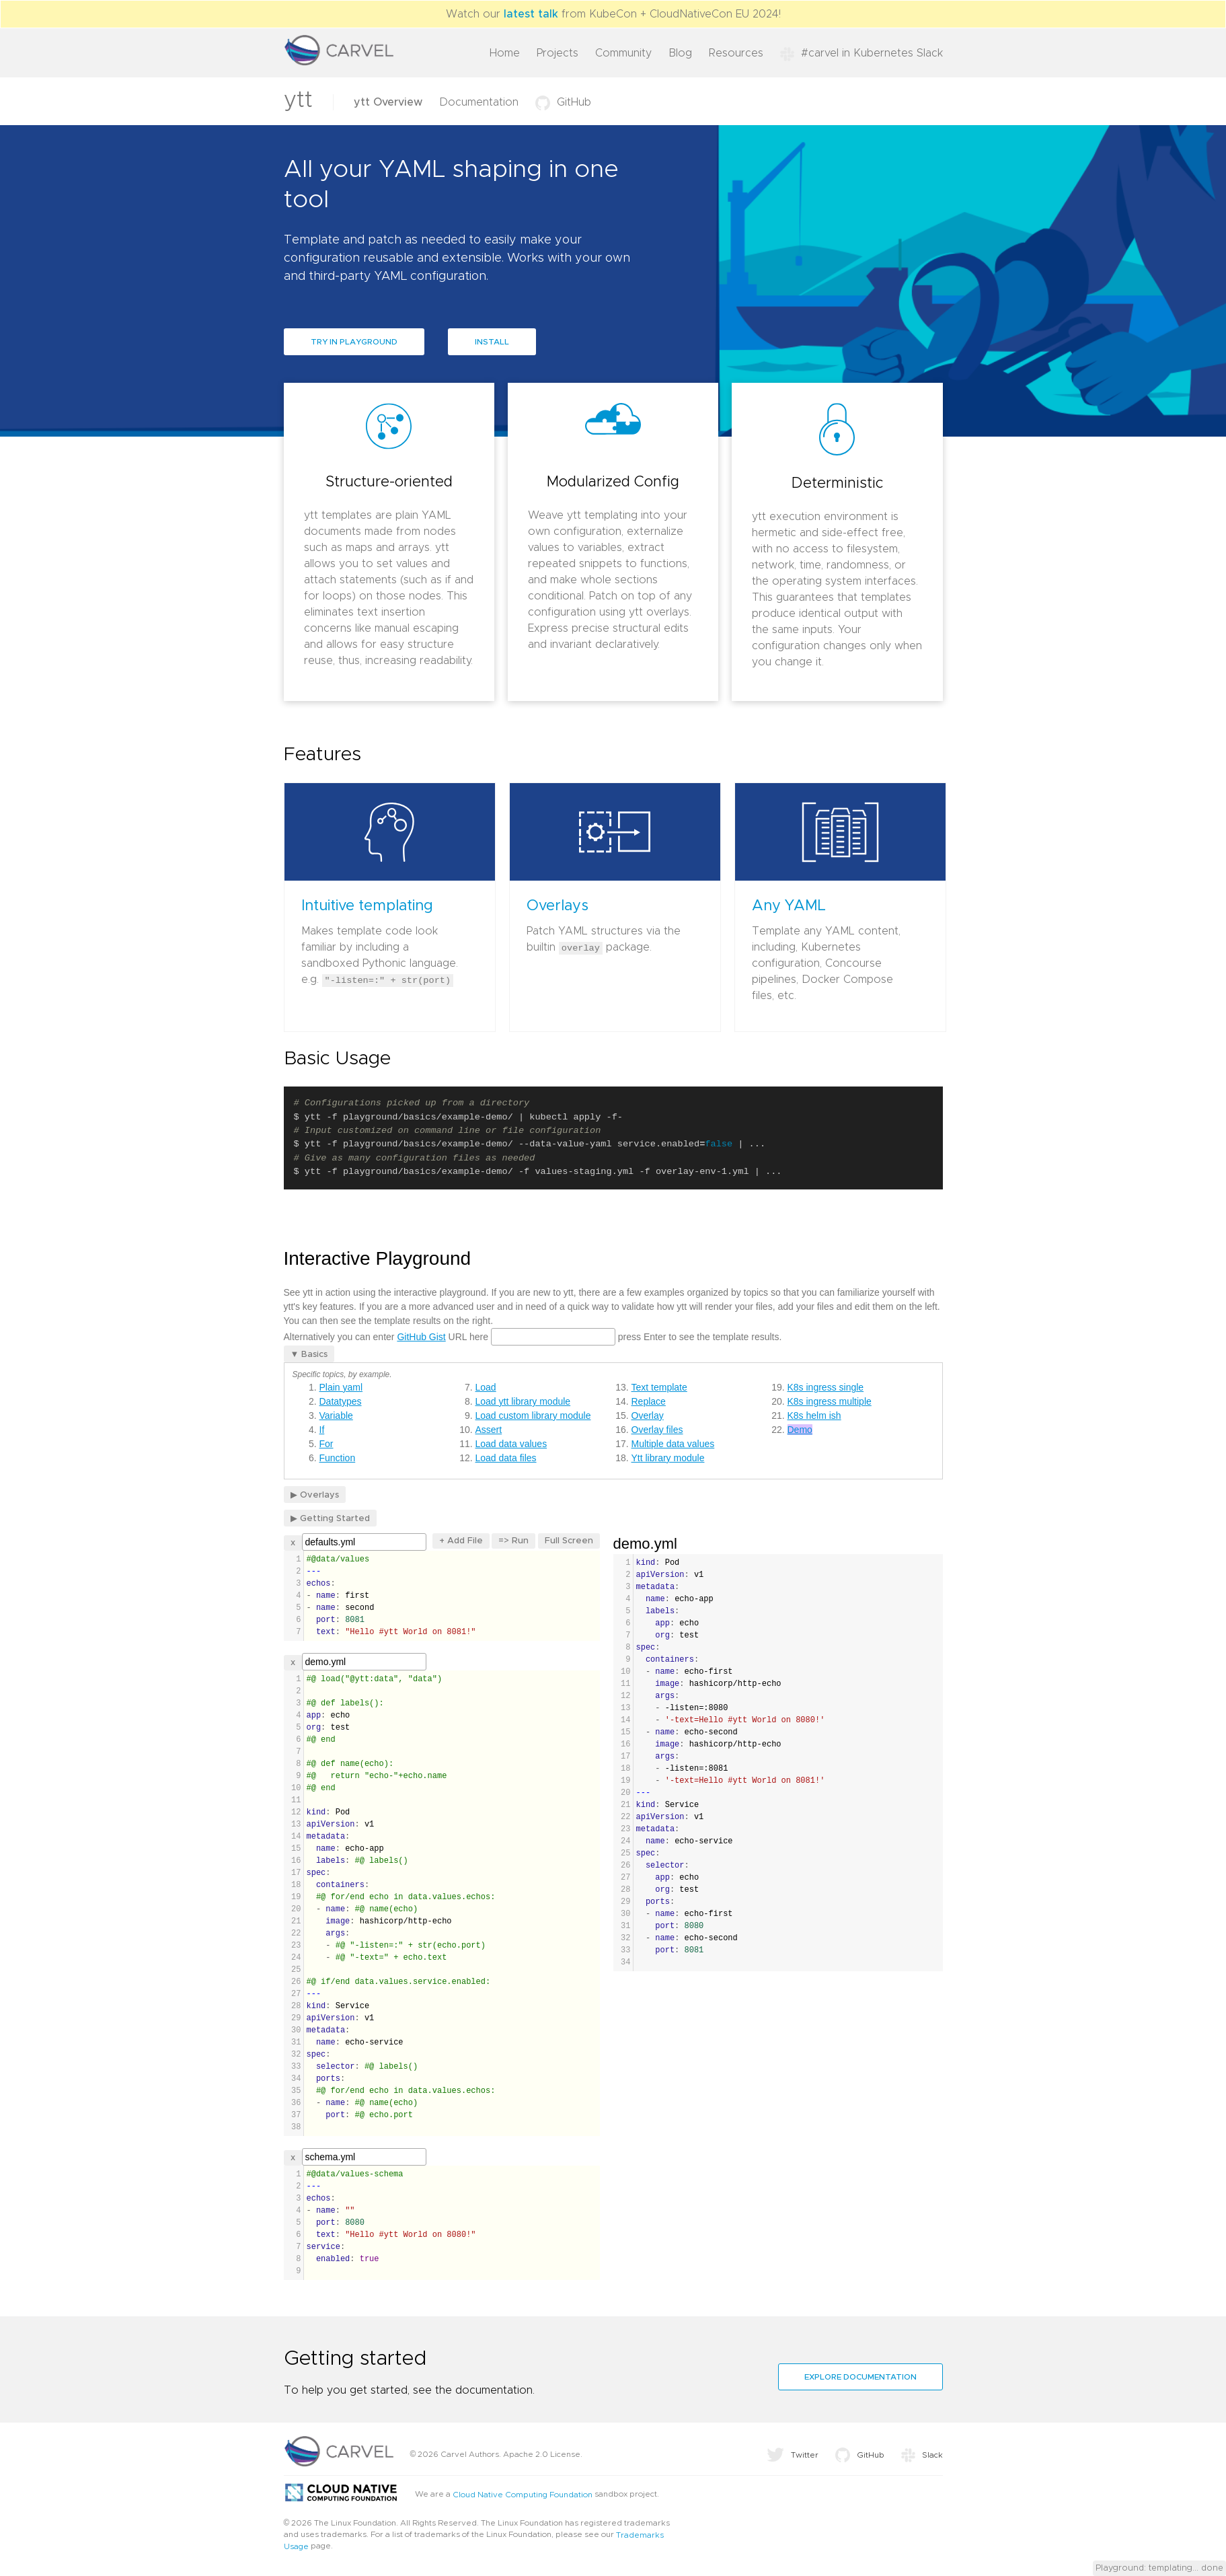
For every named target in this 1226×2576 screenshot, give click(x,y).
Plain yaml (341, 1387)
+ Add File (461, 1541)
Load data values (511, 1443)
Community (623, 53)
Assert (488, 1429)
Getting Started (335, 1518)
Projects (557, 53)
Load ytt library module (523, 1401)
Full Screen (569, 1541)
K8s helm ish (814, 1415)
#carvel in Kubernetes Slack (861, 53)
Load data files (506, 1457)
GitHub (563, 102)
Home (505, 53)
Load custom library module (533, 1415)
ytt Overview (388, 102)
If (322, 1429)
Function (337, 1457)
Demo (800, 1429)
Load (485, 1387)
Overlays (319, 1495)
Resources (736, 53)
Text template (659, 1387)
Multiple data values (673, 1443)
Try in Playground (354, 342)
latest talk (531, 14)
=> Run (513, 1541)
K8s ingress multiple (830, 1401)
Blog (680, 53)
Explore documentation (860, 2377)
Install (492, 342)
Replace (648, 1401)
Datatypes (340, 1401)
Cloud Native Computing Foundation (522, 2495)
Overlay (647, 1415)
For (326, 1443)
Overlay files (657, 1429)
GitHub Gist (421, 1336)
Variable (336, 1415)
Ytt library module (668, 1457)
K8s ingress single (826, 1387)
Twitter (792, 2455)
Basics (314, 1354)
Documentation (479, 102)
